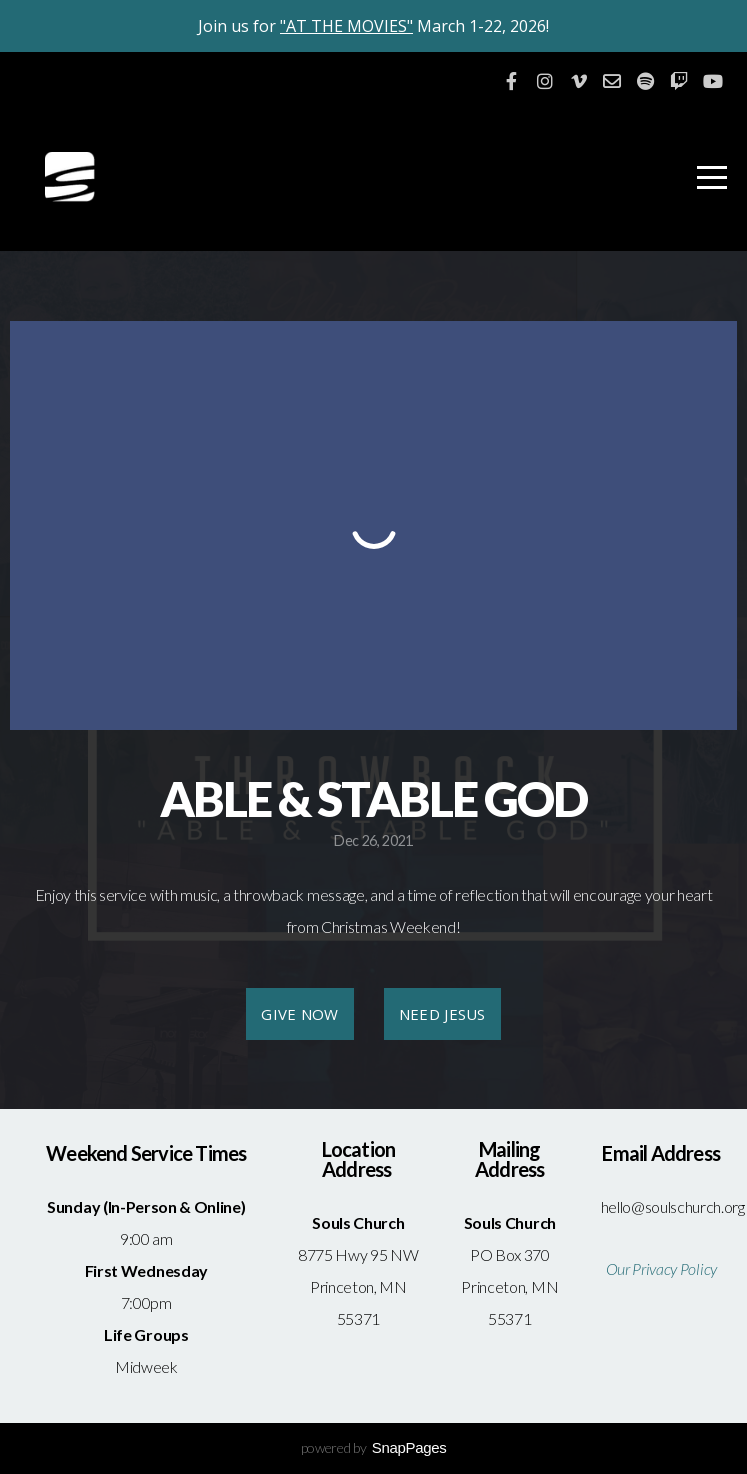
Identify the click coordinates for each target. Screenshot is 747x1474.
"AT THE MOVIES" (346, 26)
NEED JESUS (442, 1014)
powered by (374, 1447)
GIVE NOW (299, 1014)
